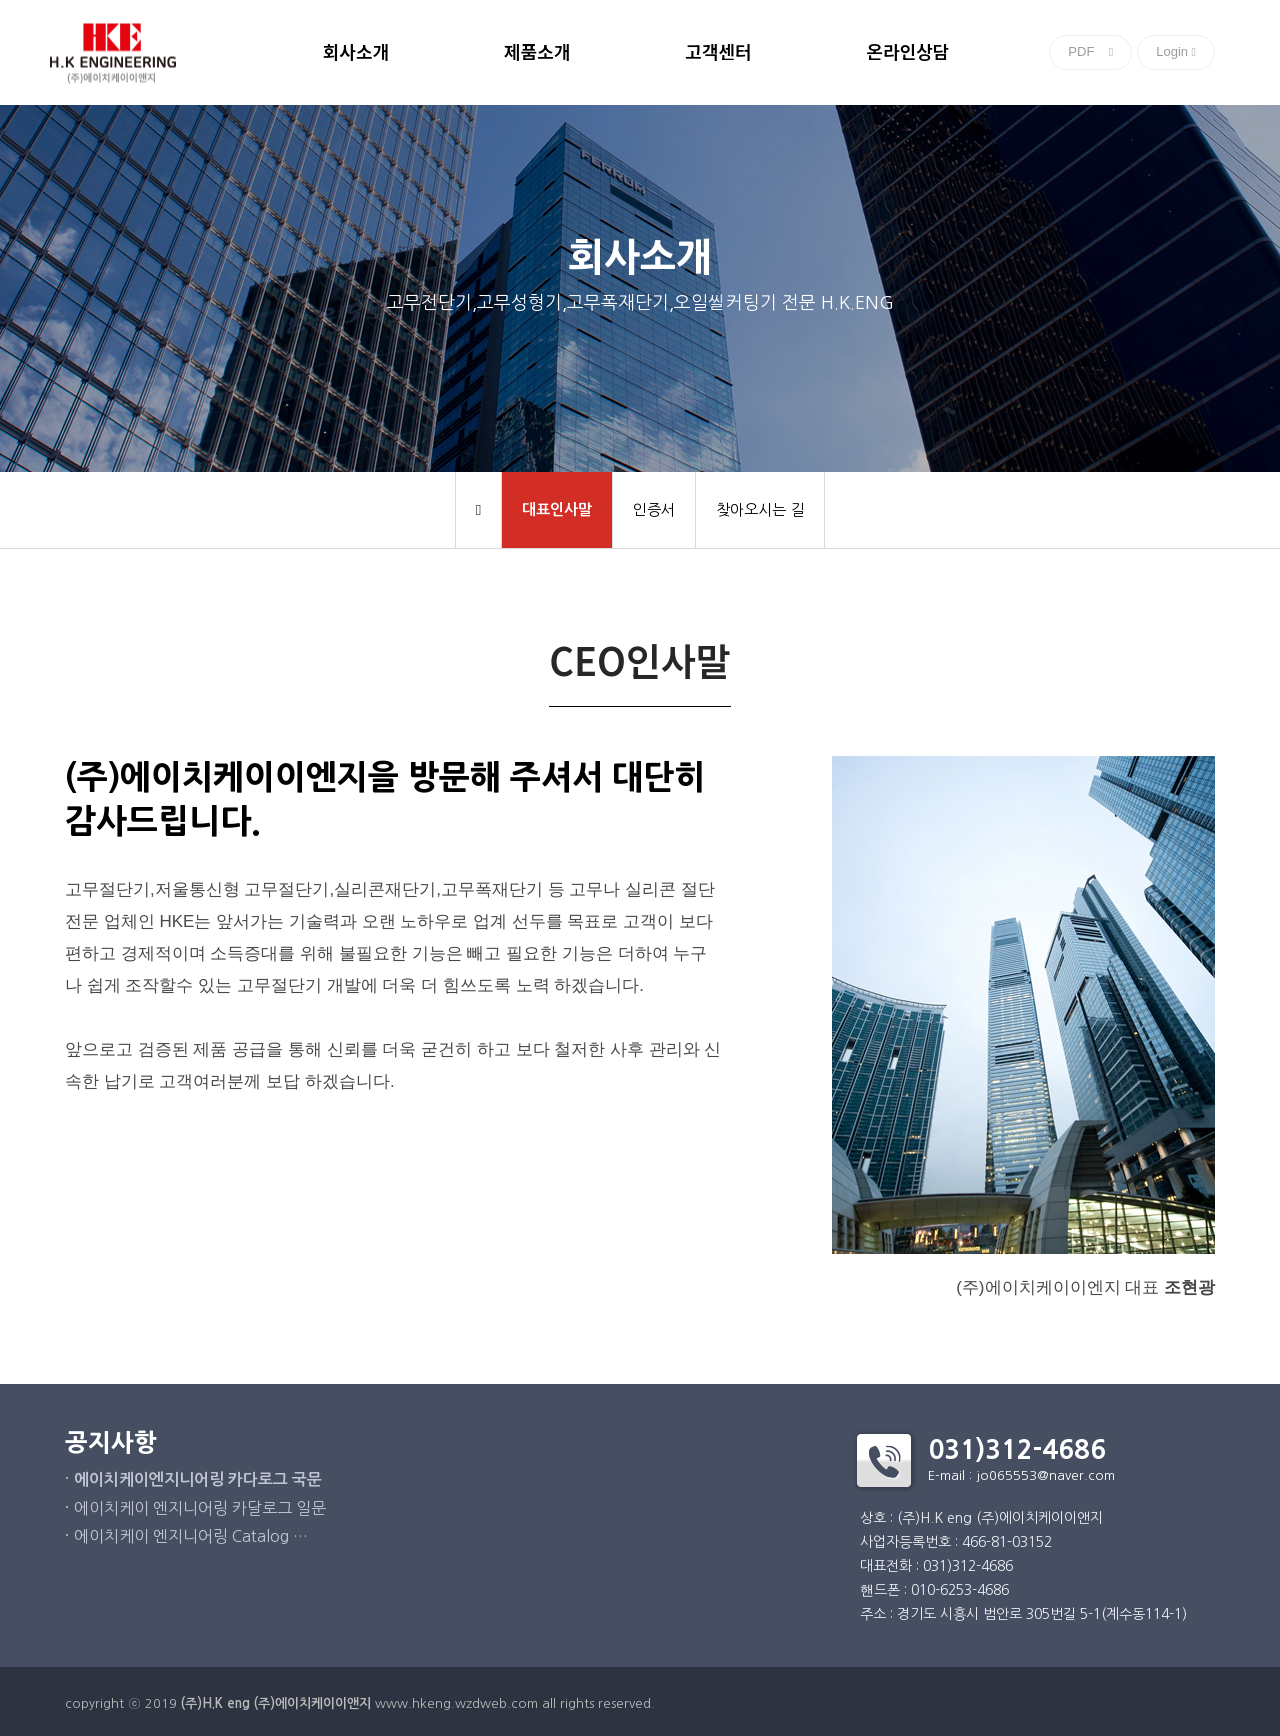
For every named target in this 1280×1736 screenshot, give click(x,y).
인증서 (654, 509)
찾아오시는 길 (760, 509)
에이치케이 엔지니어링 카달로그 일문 (200, 1508)
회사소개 (356, 53)
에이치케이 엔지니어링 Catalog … (191, 1536)
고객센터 (718, 53)
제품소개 (537, 53)
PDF (1090, 51)
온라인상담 (908, 53)
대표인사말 (557, 509)
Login (1176, 51)
